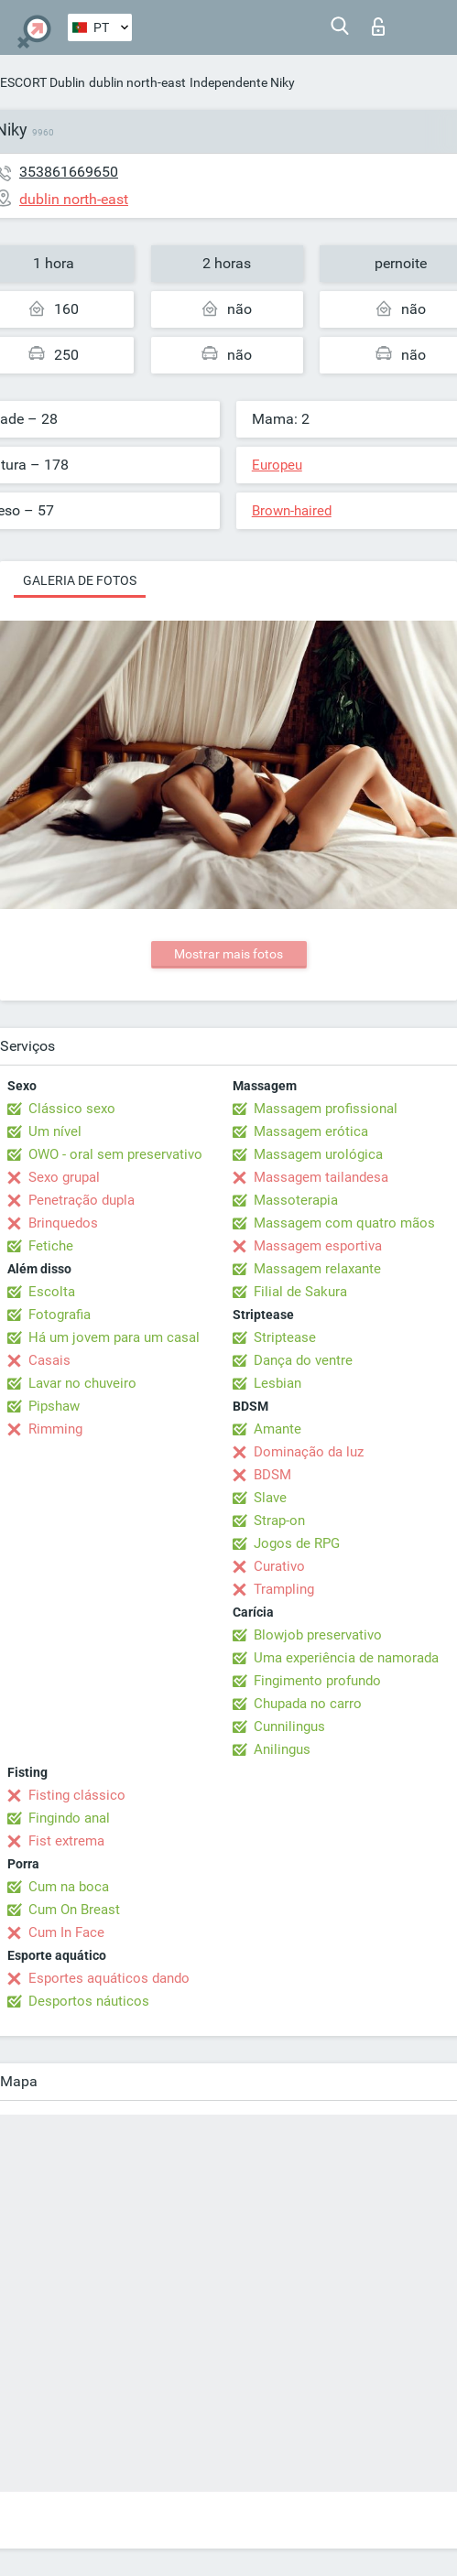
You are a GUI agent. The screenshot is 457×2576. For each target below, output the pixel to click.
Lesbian (277, 1383)
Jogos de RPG (297, 1543)
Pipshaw (54, 1406)
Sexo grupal (64, 1177)
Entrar (378, 26)
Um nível (55, 1131)
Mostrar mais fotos (228, 954)
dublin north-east (137, 82)
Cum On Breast (74, 1909)
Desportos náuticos (88, 2001)
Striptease (285, 1337)
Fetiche (50, 1246)
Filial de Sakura (300, 1291)
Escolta (51, 1291)
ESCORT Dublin (42, 82)
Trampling (284, 1589)
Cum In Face (66, 1932)
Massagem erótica (311, 1131)
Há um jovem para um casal (114, 1337)
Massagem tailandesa (321, 1177)
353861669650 (68, 171)
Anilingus (282, 1749)
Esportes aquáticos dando (109, 1978)
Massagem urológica (318, 1154)
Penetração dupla (81, 1200)
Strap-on (279, 1520)
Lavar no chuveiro (82, 1383)
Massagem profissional (325, 1108)
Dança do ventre (303, 1360)
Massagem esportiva (318, 1246)
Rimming (55, 1429)
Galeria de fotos (79, 580)
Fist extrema (66, 1841)
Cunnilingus (289, 1726)
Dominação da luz (309, 1452)
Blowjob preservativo (318, 1635)
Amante (277, 1429)
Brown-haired (292, 511)
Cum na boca (68, 1886)
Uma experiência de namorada (346, 1658)
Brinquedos (63, 1223)
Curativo (279, 1566)
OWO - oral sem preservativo (115, 1154)
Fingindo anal (69, 1818)
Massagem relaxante (317, 1269)
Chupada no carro (308, 1703)
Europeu (277, 465)
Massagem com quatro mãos (344, 1223)
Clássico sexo (71, 1108)
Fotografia (59, 1314)
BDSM (272, 1475)
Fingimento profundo (317, 1680)
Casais (49, 1360)
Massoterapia (296, 1200)
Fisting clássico (76, 1795)
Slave (270, 1497)
